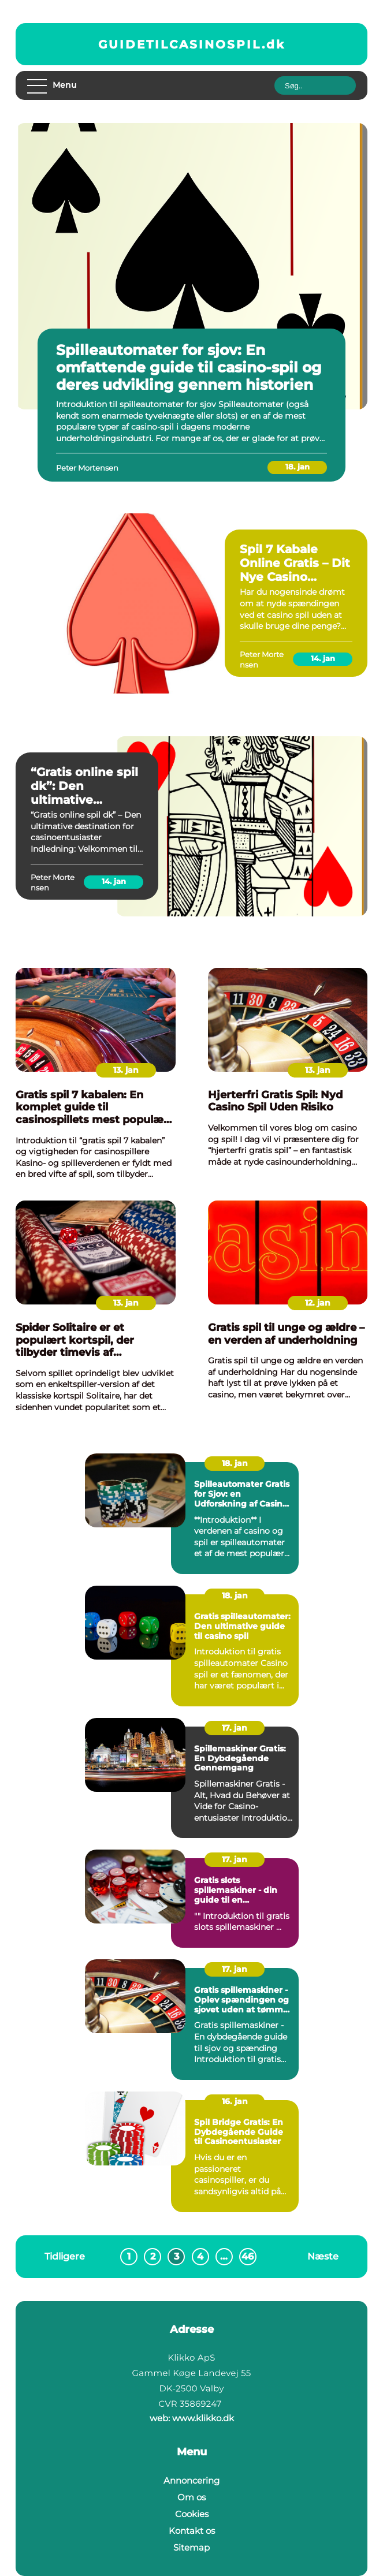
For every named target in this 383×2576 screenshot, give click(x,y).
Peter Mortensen (87, 467)
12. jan (317, 1303)
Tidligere (64, 2255)
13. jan (126, 1070)
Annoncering (191, 2480)
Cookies (192, 2513)
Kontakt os (192, 2530)
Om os (191, 2497)
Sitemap (191, 2547)
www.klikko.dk (203, 2418)
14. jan (323, 658)
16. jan (235, 2101)
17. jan (234, 1728)
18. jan (297, 466)
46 (249, 2256)
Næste (323, 2255)
